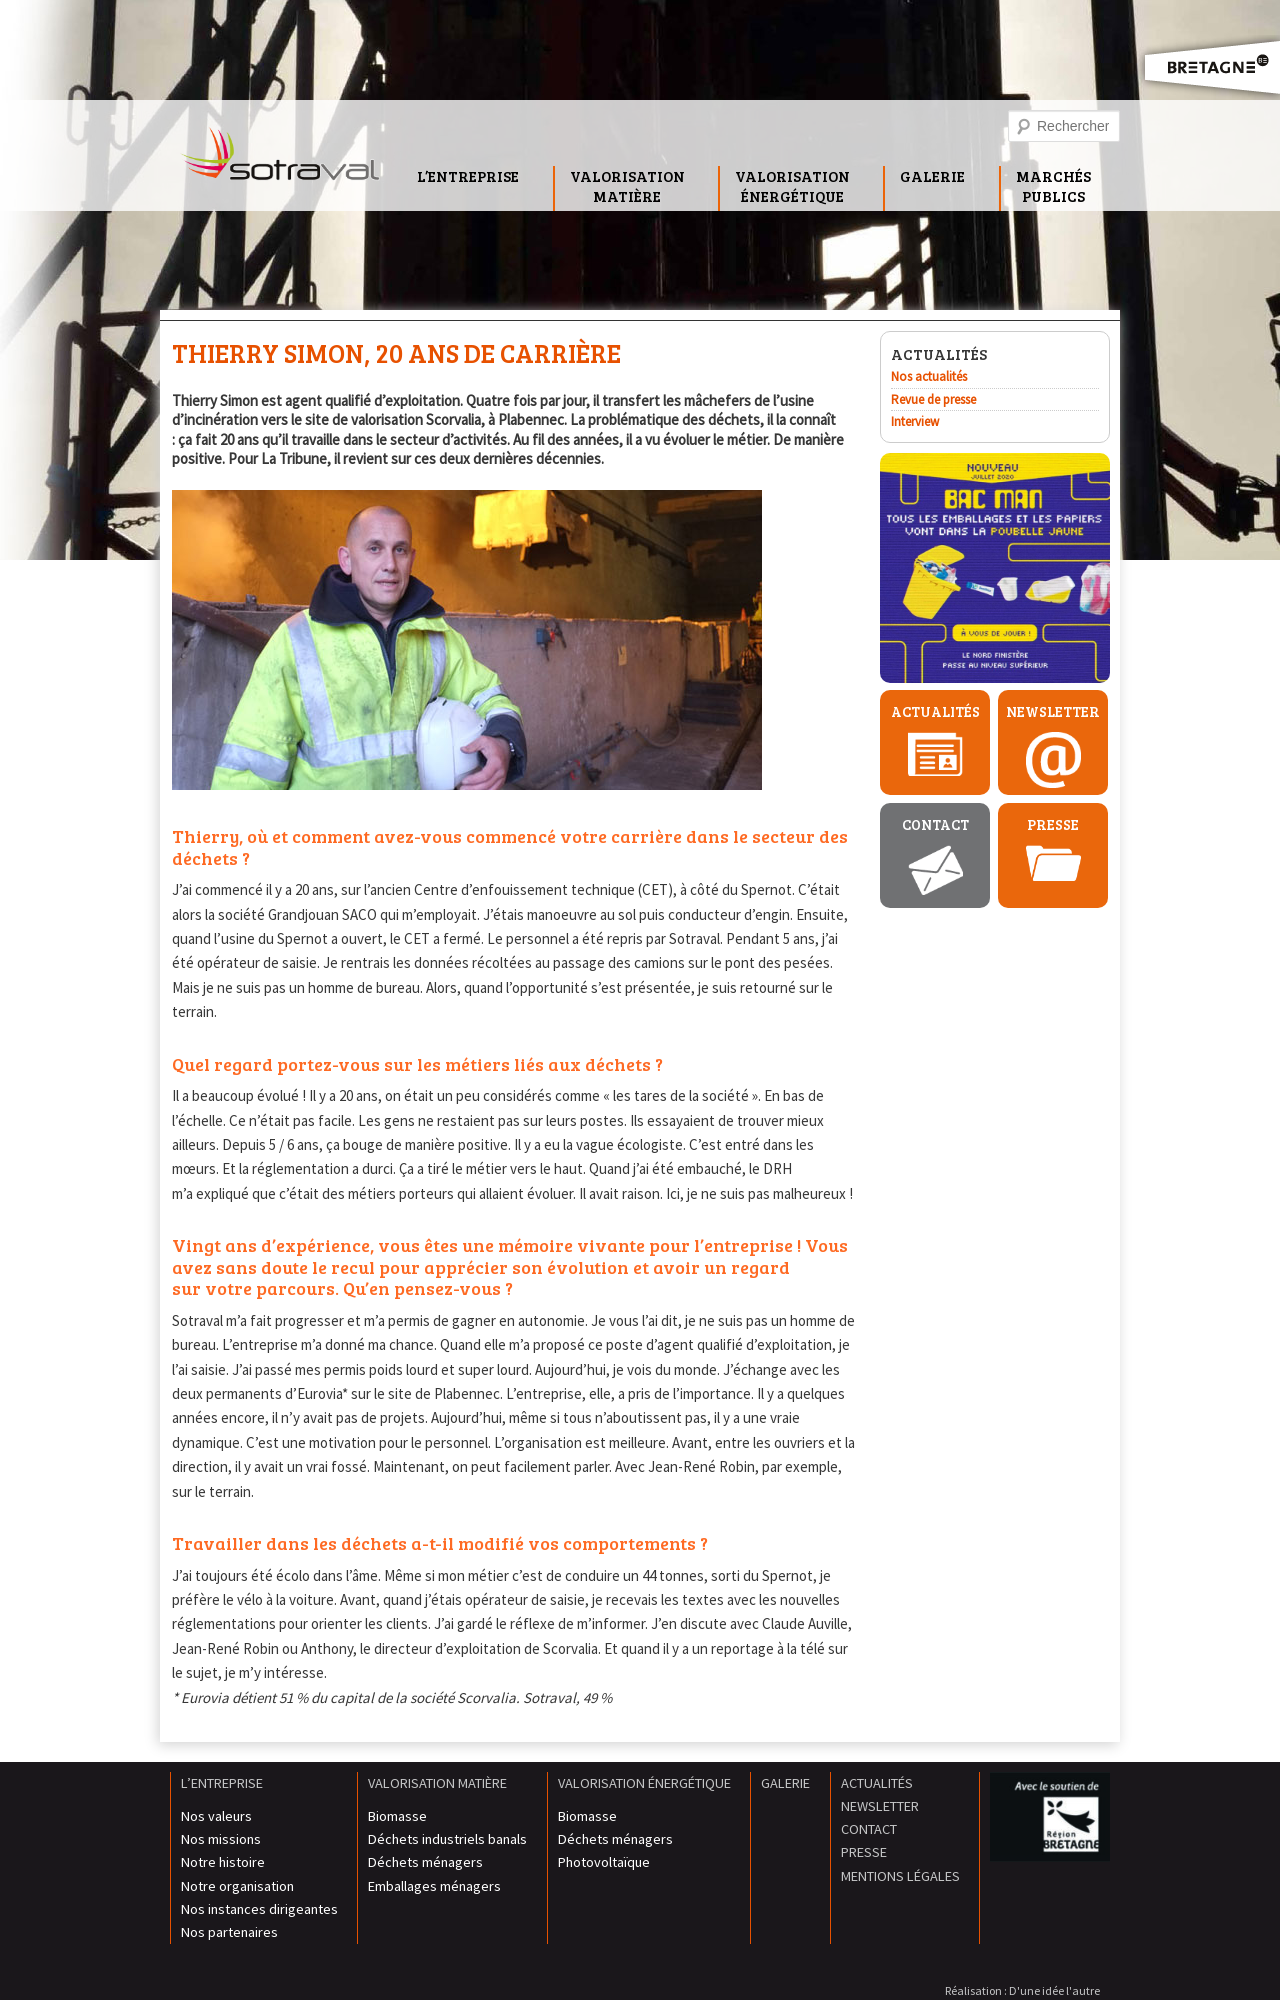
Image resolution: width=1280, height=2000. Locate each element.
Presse (1053, 824)
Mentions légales (900, 1876)
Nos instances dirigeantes (259, 1909)
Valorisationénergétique (792, 186)
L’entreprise (468, 176)
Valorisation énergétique (644, 1783)
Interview (915, 421)
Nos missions (221, 1839)
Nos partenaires (229, 1932)
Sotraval (280, 159)
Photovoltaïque (604, 1862)
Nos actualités (929, 376)
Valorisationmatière (627, 186)
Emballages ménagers (434, 1886)
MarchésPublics (1053, 186)
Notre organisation (237, 1886)
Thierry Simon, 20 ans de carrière (396, 352)
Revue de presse (933, 399)
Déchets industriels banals (447, 1839)
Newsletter (1053, 711)
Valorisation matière (437, 1783)
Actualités (935, 711)
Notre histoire (223, 1862)
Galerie (932, 176)
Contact (935, 824)
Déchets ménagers (425, 1862)
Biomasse (397, 1816)
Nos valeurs (216, 1816)
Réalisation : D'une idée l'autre (1022, 1990)
